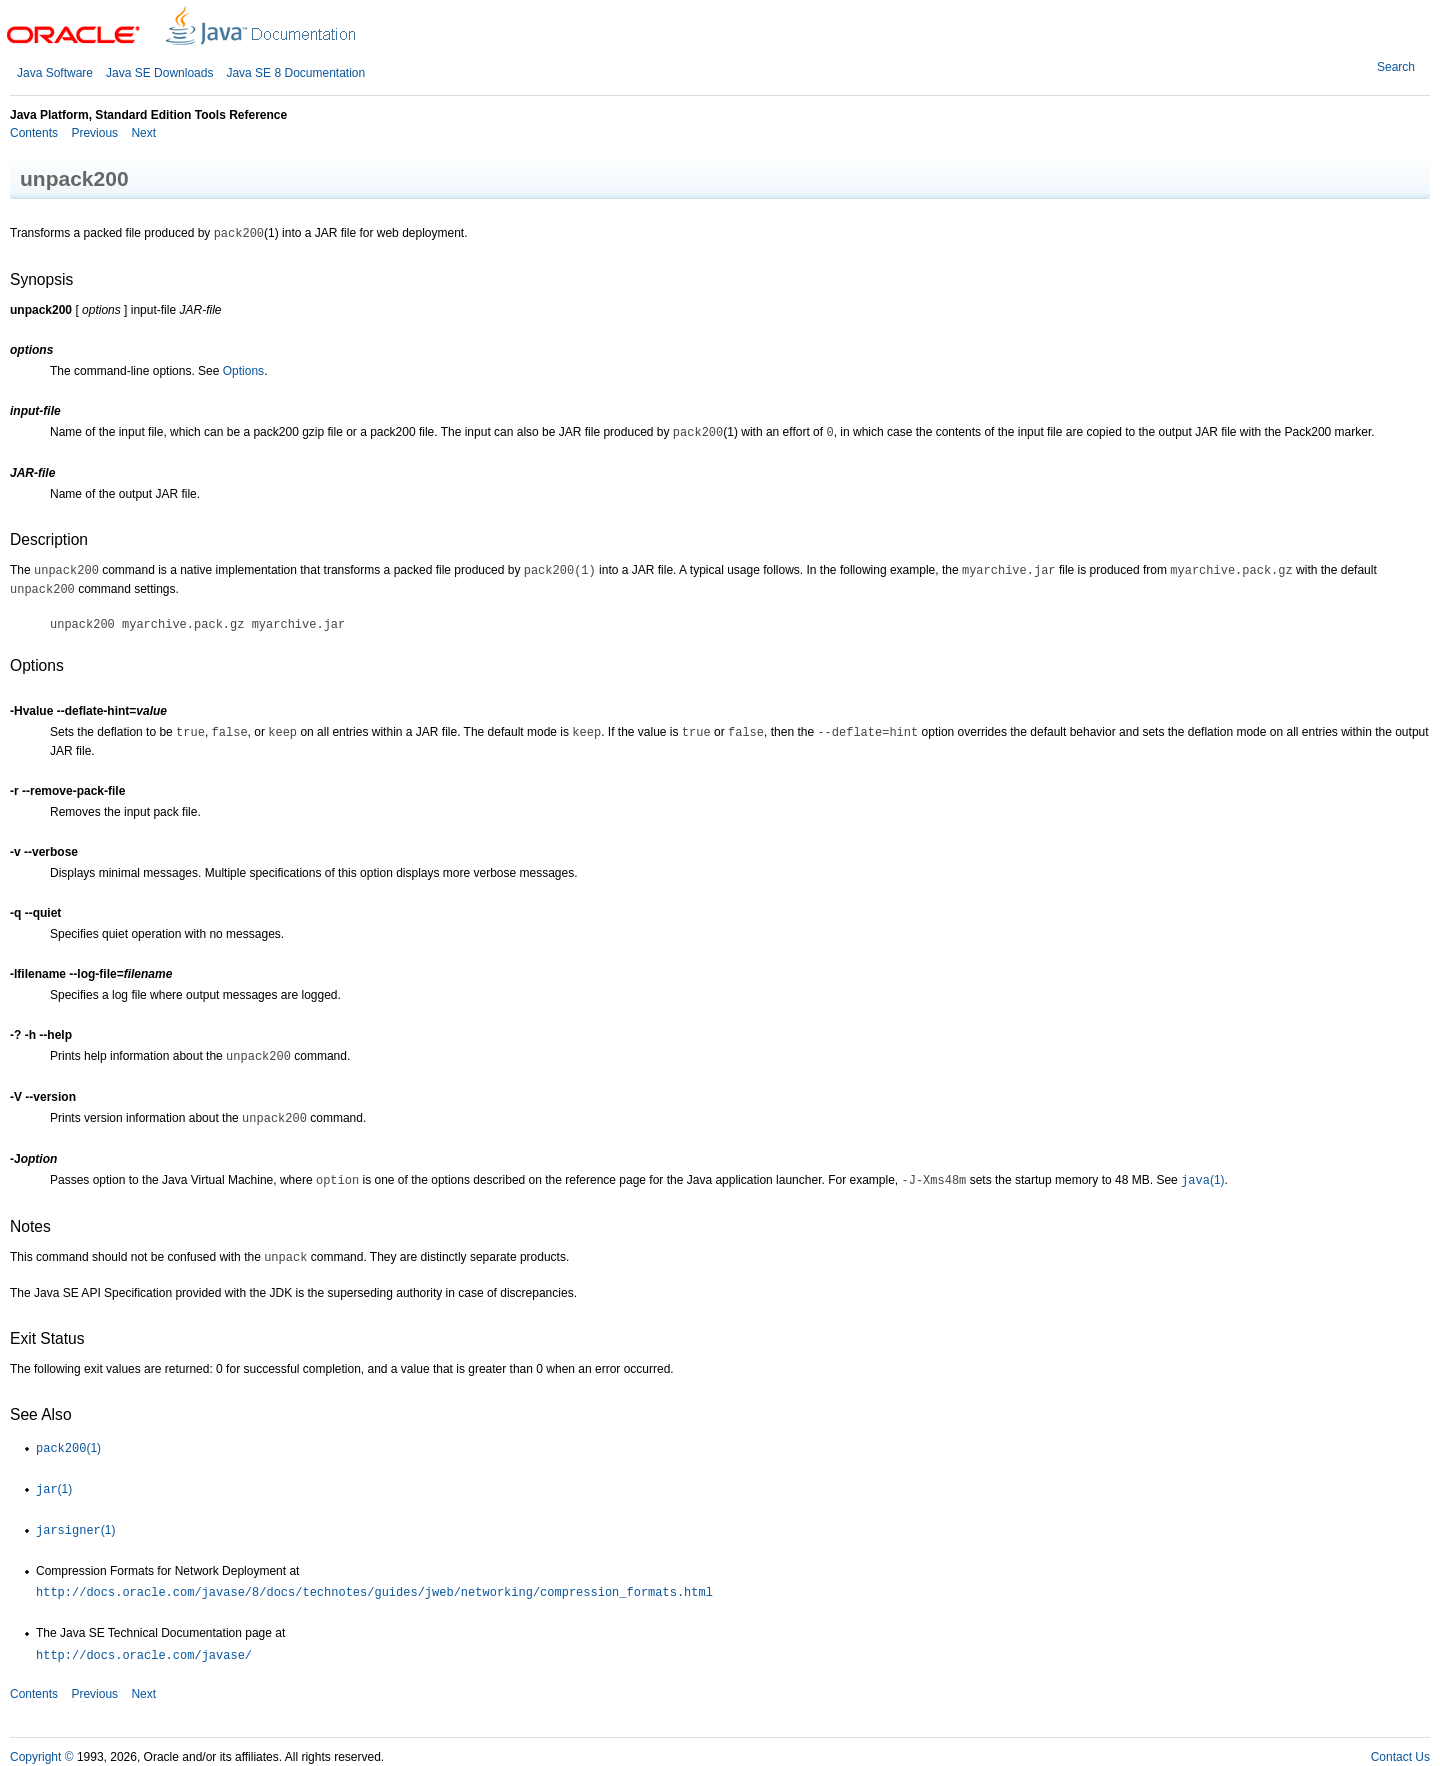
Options (243, 371)
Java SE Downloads (159, 73)
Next (142, 133)
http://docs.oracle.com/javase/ (144, 1656)
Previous (93, 133)
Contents (34, 133)
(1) (1202, 1180)
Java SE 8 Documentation (295, 73)
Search (1396, 67)
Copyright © (42, 1757)
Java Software (55, 73)
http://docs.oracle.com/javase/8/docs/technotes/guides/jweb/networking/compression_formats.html (374, 1593)
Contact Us (1400, 1757)
